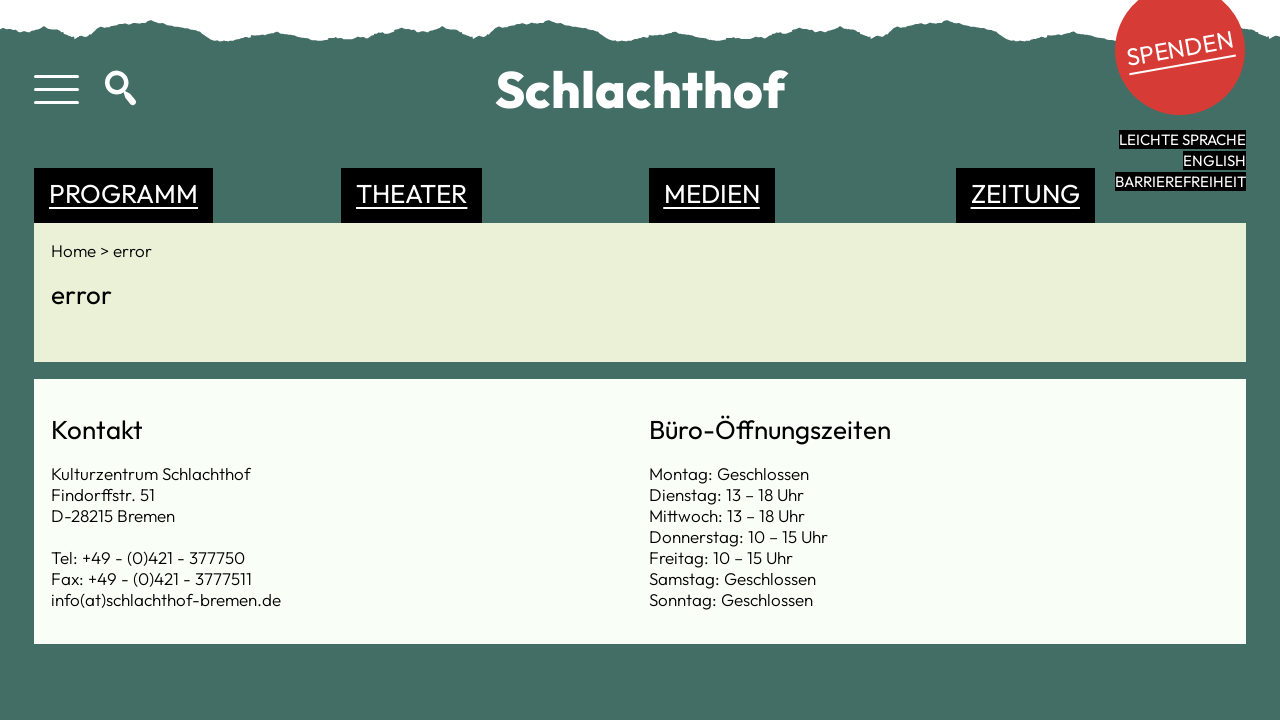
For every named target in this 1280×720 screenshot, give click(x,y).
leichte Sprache (1182, 139)
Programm (123, 193)
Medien (712, 193)
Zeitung (1025, 193)
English (1214, 160)
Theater (411, 193)
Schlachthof (640, 89)
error (132, 250)
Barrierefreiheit (1180, 181)
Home (75, 250)
